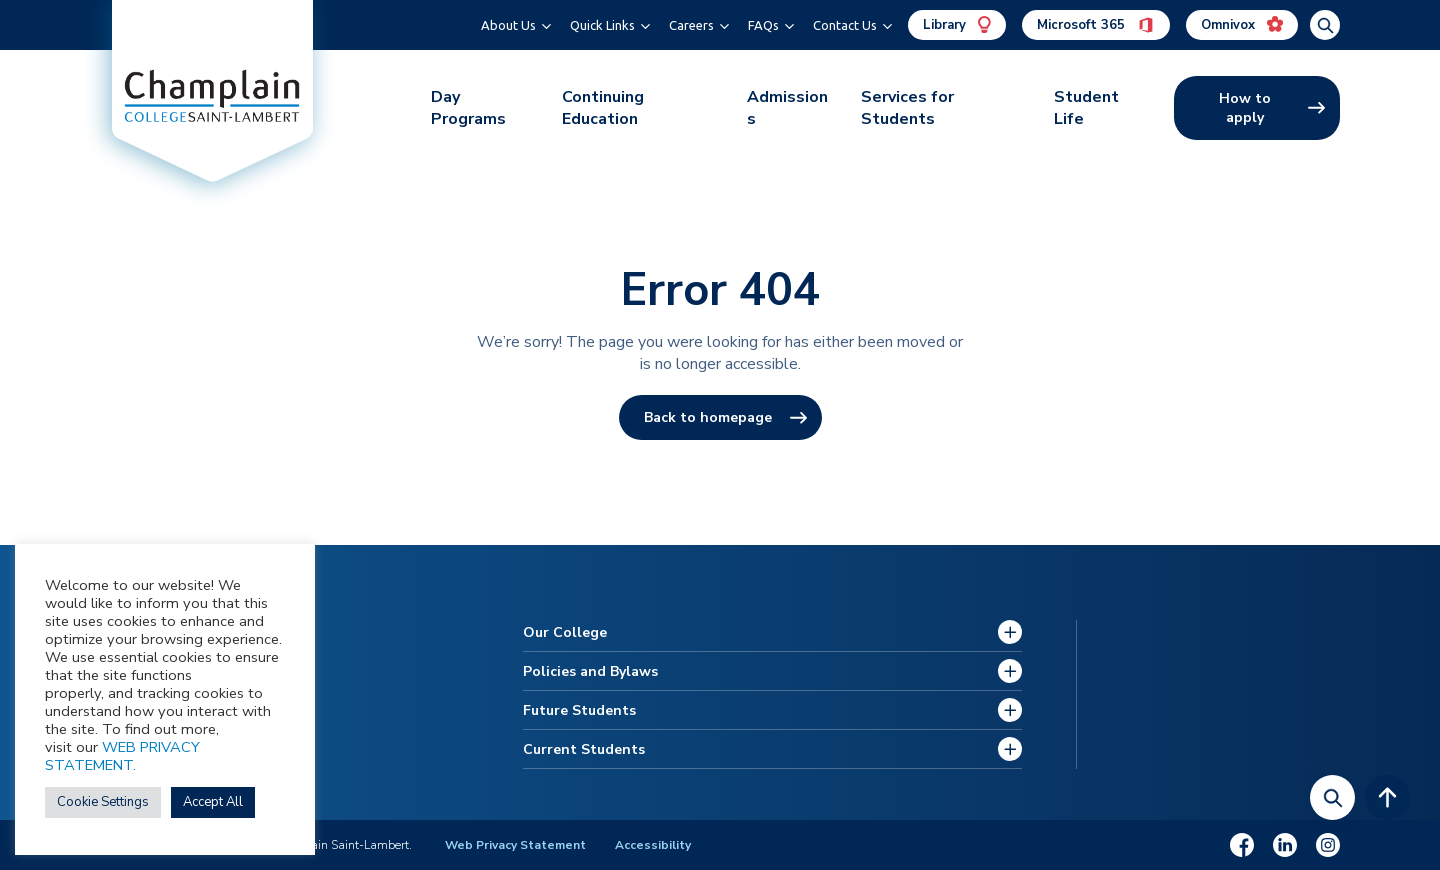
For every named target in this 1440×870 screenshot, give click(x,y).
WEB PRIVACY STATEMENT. (122, 756)
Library (957, 25)
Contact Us (845, 25)
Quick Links (602, 25)
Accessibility (653, 845)
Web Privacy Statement (515, 845)
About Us (508, 25)
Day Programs (468, 108)
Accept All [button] (213, 802)
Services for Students (907, 108)
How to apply (1245, 108)
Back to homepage (708, 417)
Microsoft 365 (1096, 25)
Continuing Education (603, 108)
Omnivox (1242, 25)
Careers (691, 25)
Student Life (1086, 108)
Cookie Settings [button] (103, 802)
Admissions (787, 108)
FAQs (763, 25)
